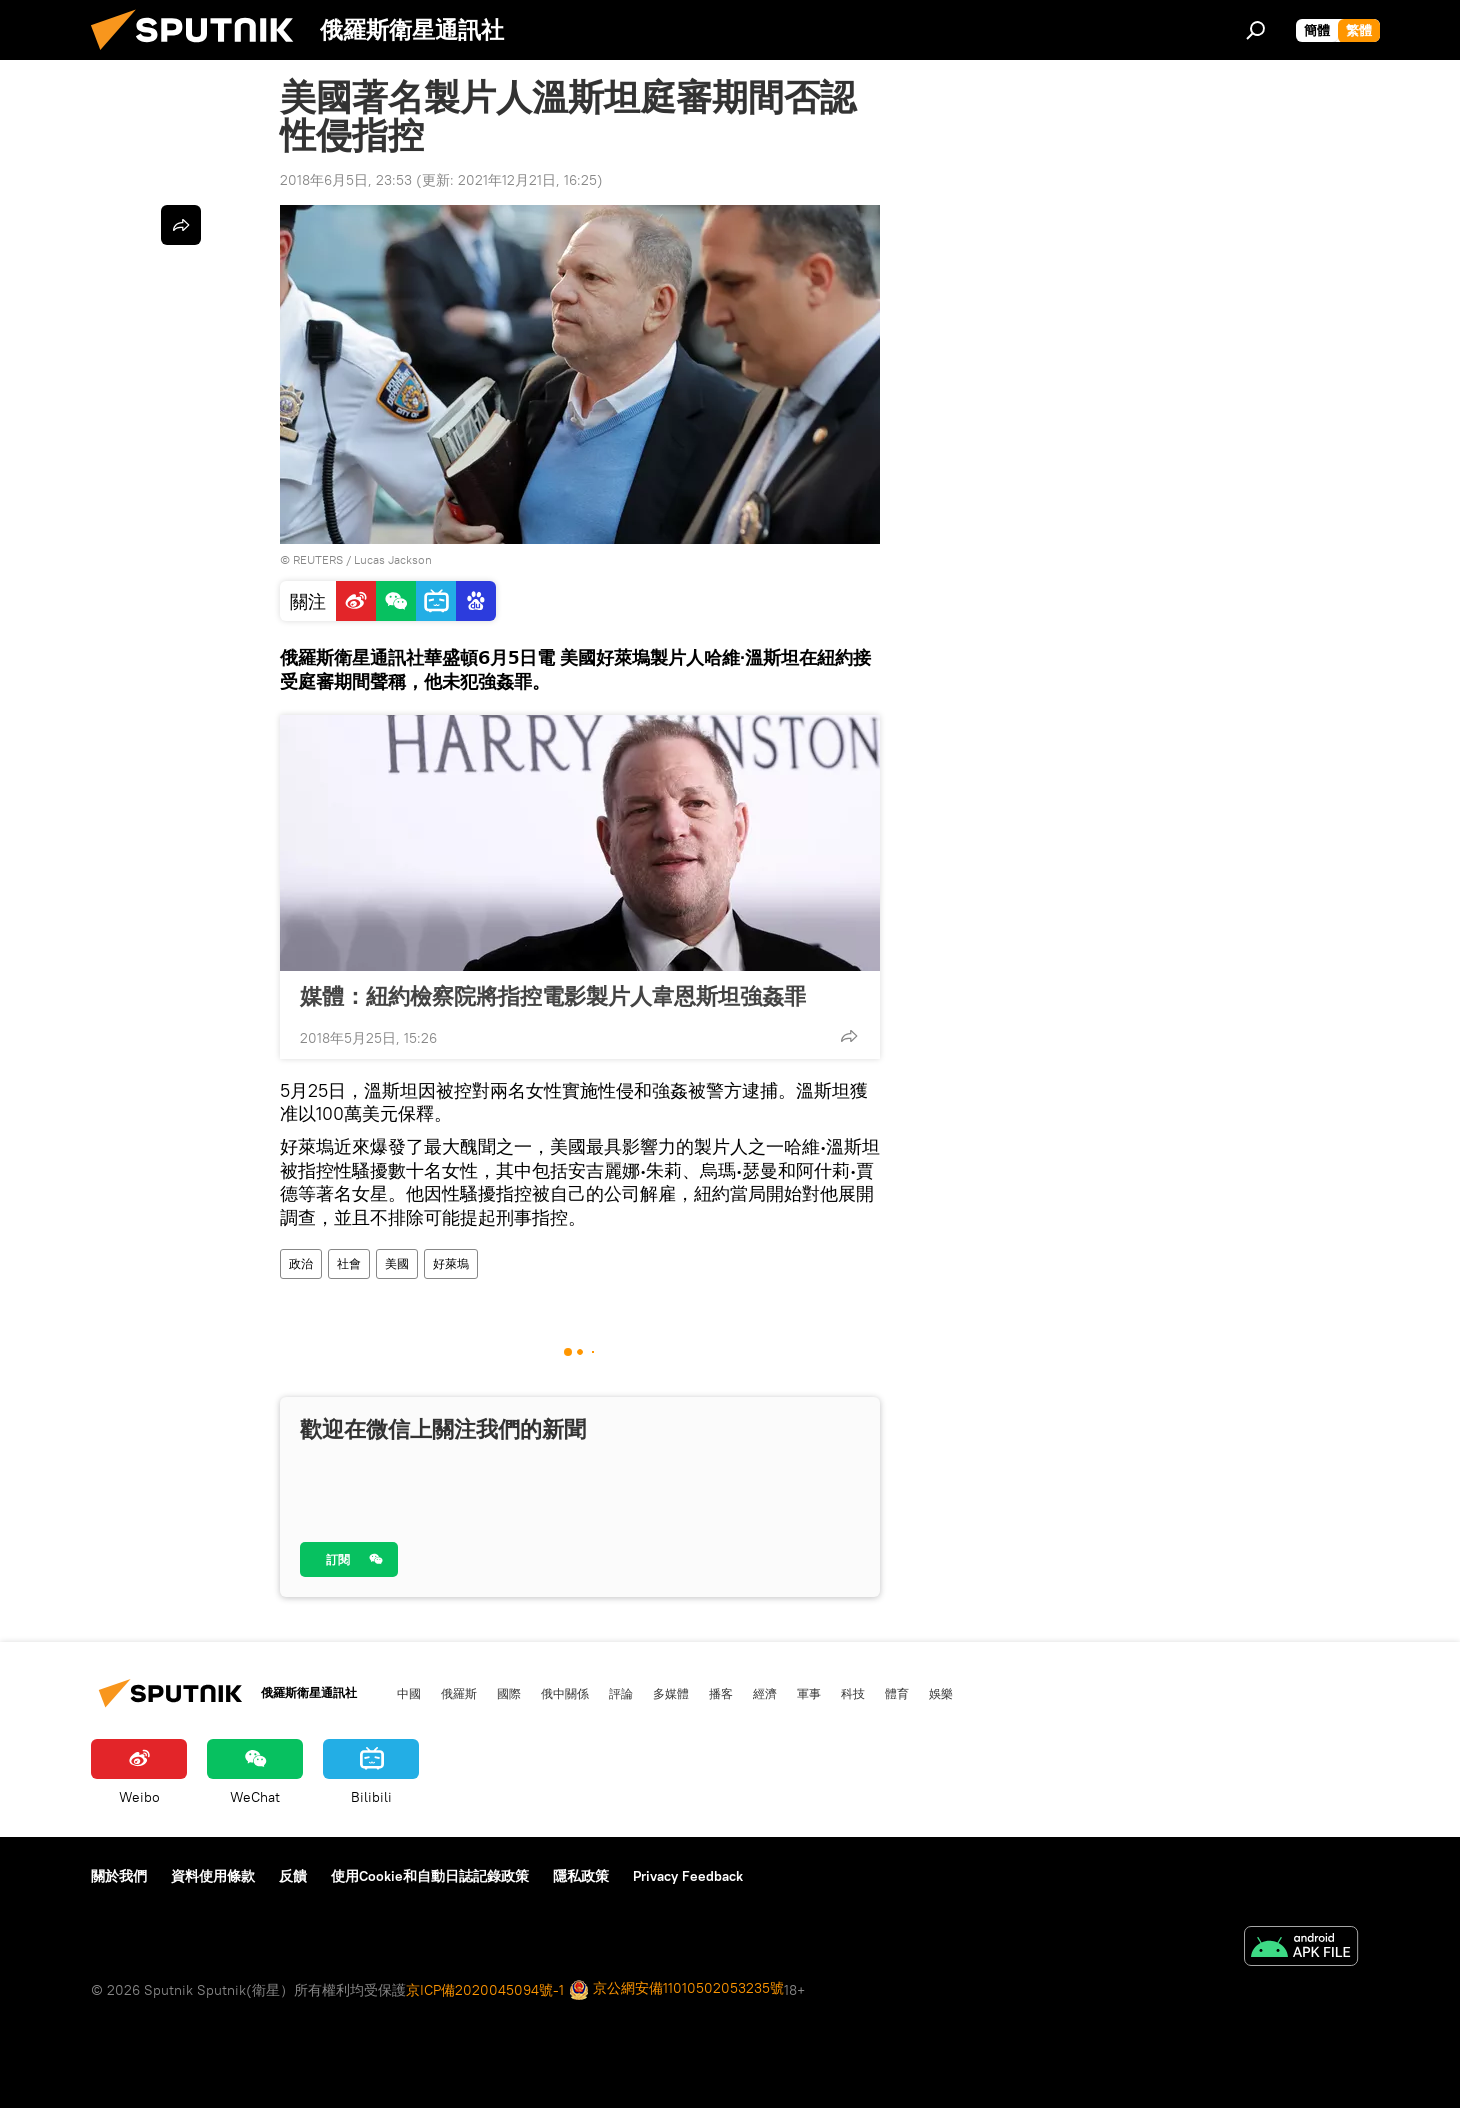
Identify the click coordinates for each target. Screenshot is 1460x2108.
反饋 (293, 1876)
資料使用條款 (213, 1876)
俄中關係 (565, 1693)
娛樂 (941, 1693)
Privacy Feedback (688, 1876)
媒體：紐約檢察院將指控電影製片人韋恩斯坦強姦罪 (553, 996)
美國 (397, 1263)
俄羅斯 (459, 1693)
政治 (301, 1263)
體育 (897, 1693)
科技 (853, 1693)
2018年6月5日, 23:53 (346, 180)
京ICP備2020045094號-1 (485, 1990)
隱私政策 (581, 1876)
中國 (409, 1693)
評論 (621, 1693)
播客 (721, 1693)
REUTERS (318, 559)
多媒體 (671, 1693)
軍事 (809, 1693)
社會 (349, 1263)
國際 (509, 1693)
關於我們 (119, 1876)
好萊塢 (451, 1263)
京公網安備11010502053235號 (676, 1989)
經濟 (765, 1693)
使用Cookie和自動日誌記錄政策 (430, 1876)
